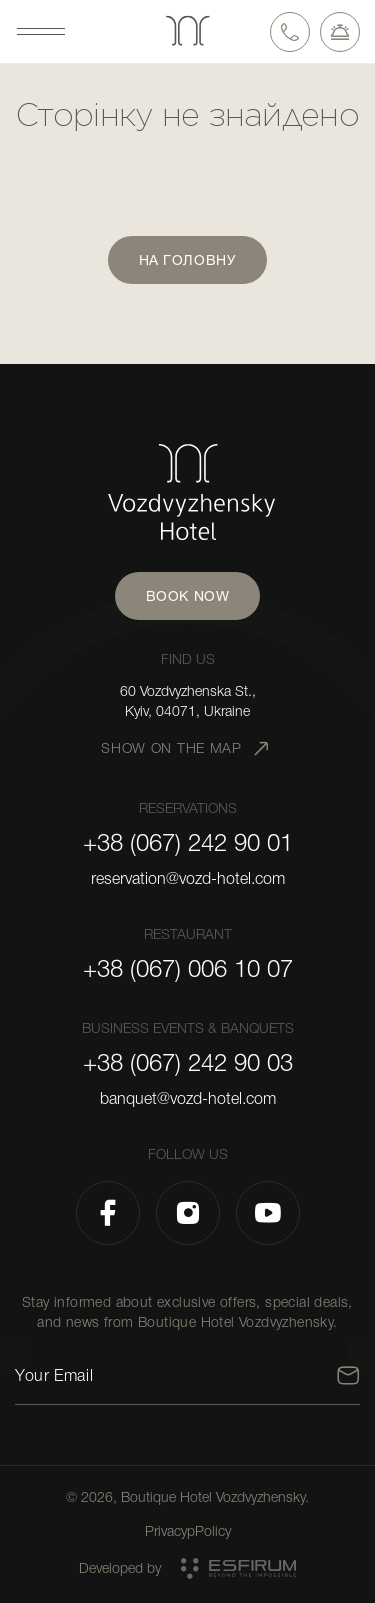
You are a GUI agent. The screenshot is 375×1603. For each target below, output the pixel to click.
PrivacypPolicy (188, 1531)
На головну (188, 260)
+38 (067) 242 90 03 (188, 1063)
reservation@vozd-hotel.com (188, 879)
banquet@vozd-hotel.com (188, 1099)
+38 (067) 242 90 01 (188, 843)
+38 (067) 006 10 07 (188, 969)
